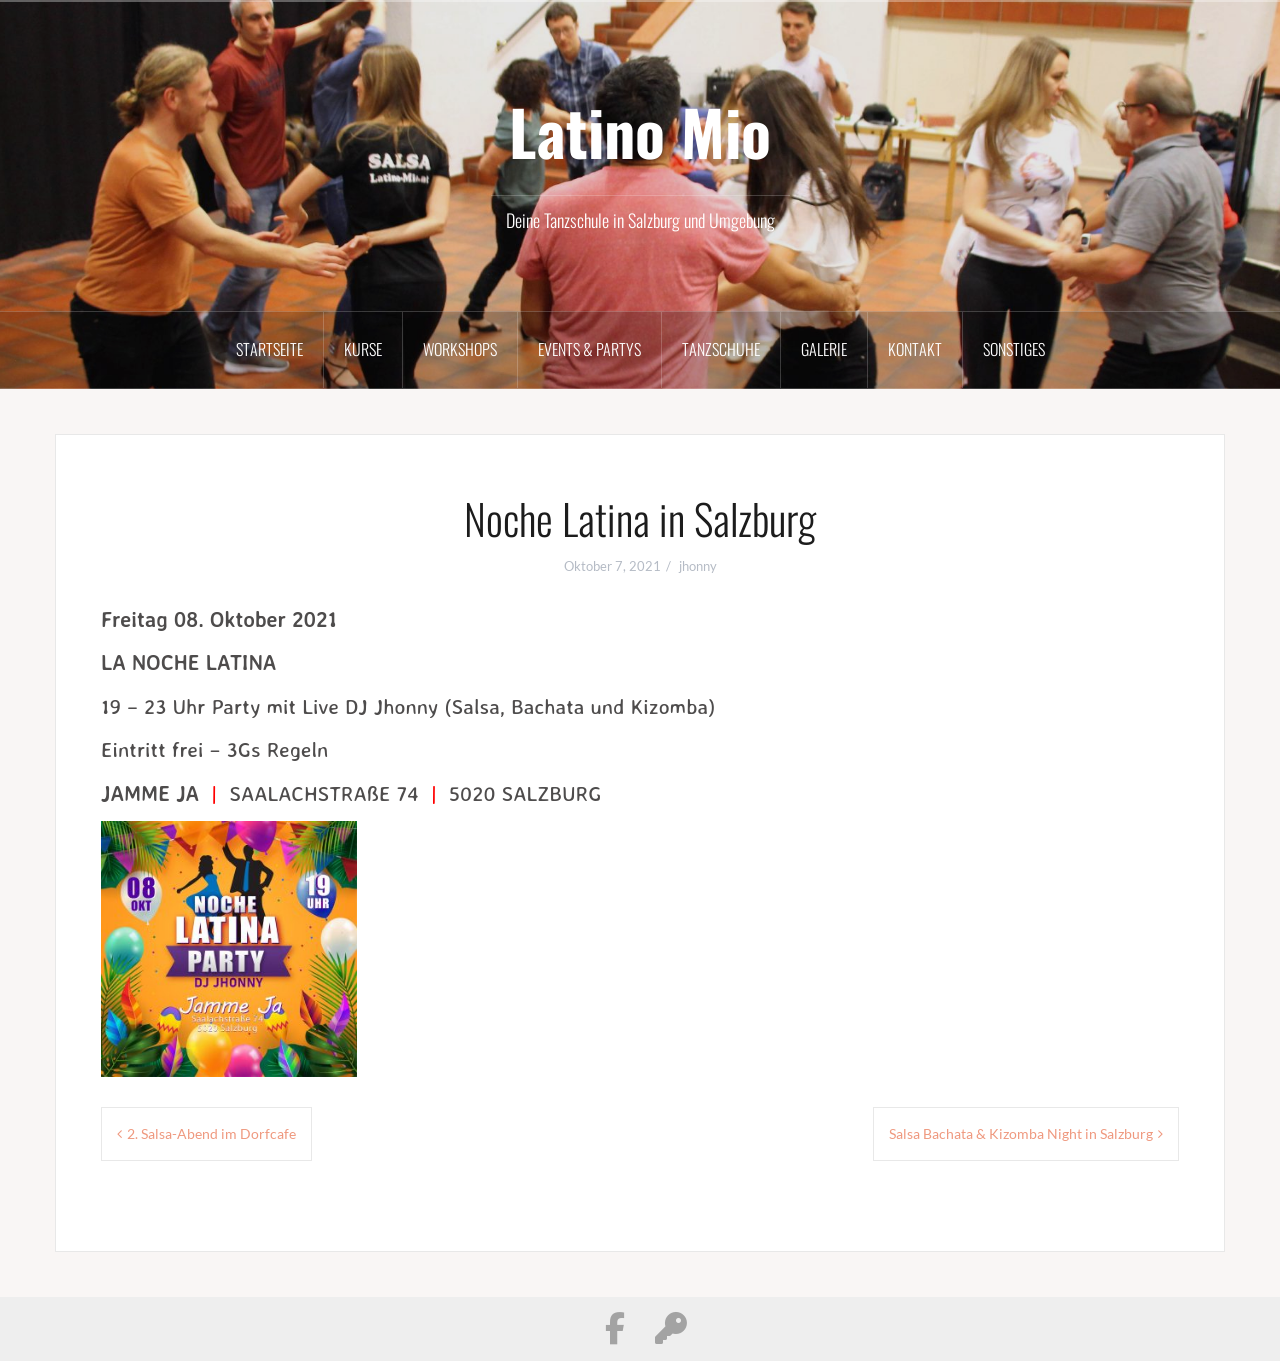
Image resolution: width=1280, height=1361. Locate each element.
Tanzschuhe (721, 349)
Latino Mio (640, 131)
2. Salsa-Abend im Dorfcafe (211, 1133)
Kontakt (915, 349)
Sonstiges (1014, 349)
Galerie (824, 349)
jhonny (698, 566)
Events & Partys (589, 349)
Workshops (460, 349)
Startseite (269, 349)
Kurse (363, 349)
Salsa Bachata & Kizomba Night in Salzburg (1021, 1133)
